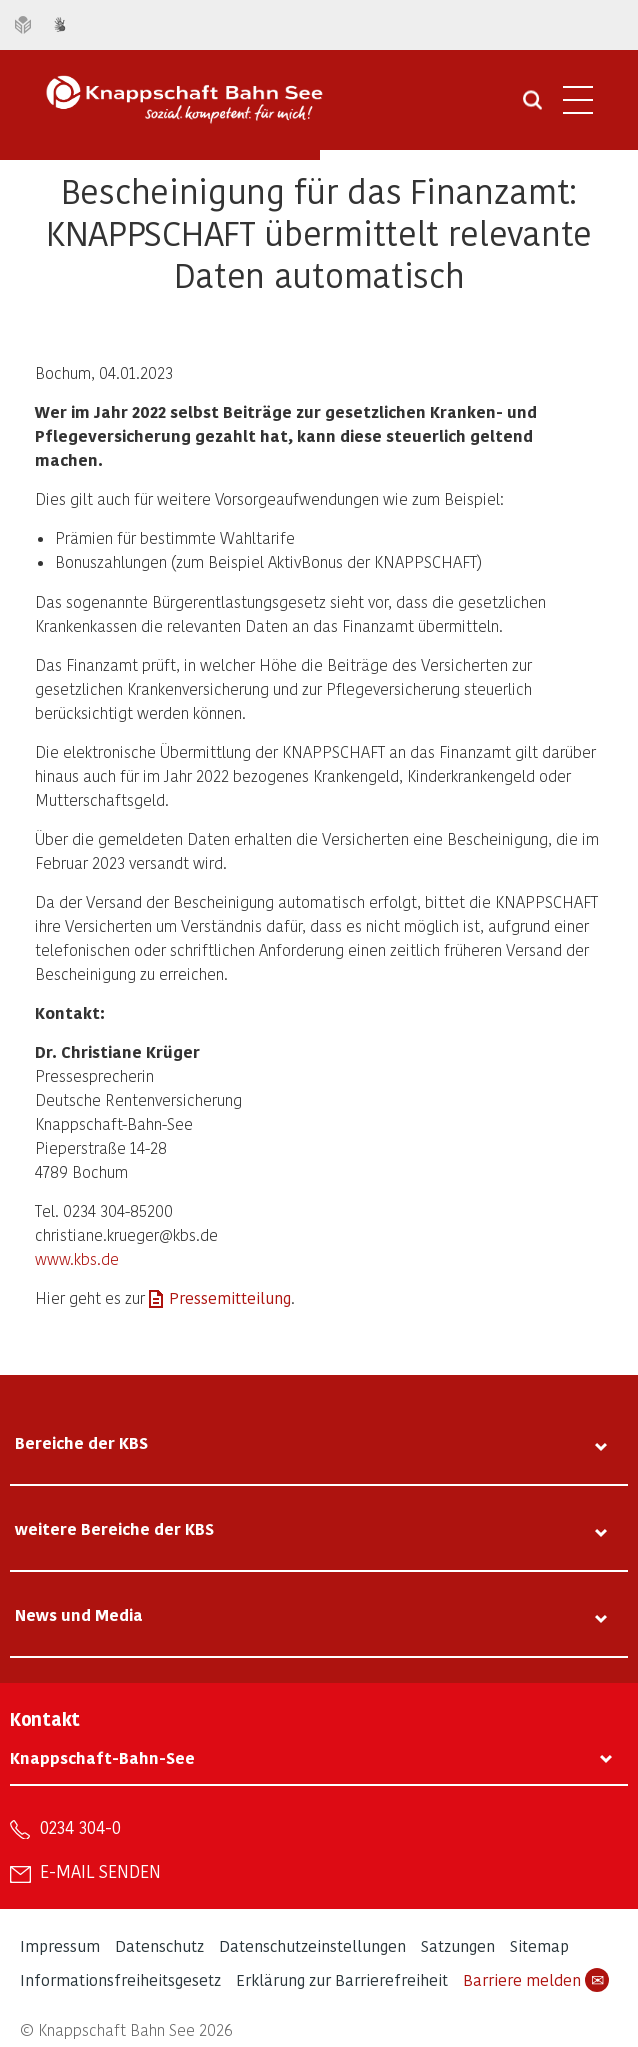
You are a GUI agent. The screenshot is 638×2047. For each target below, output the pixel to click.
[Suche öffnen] (532, 107)
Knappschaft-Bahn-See (102, 1757)
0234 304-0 (80, 1827)
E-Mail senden (100, 1871)
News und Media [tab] (79, 1614)
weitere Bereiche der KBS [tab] (114, 1528)
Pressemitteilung (230, 1297)
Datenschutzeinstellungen (312, 1945)
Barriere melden (536, 1980)
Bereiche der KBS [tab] (81, 1442)
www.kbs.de (77, 1258)
